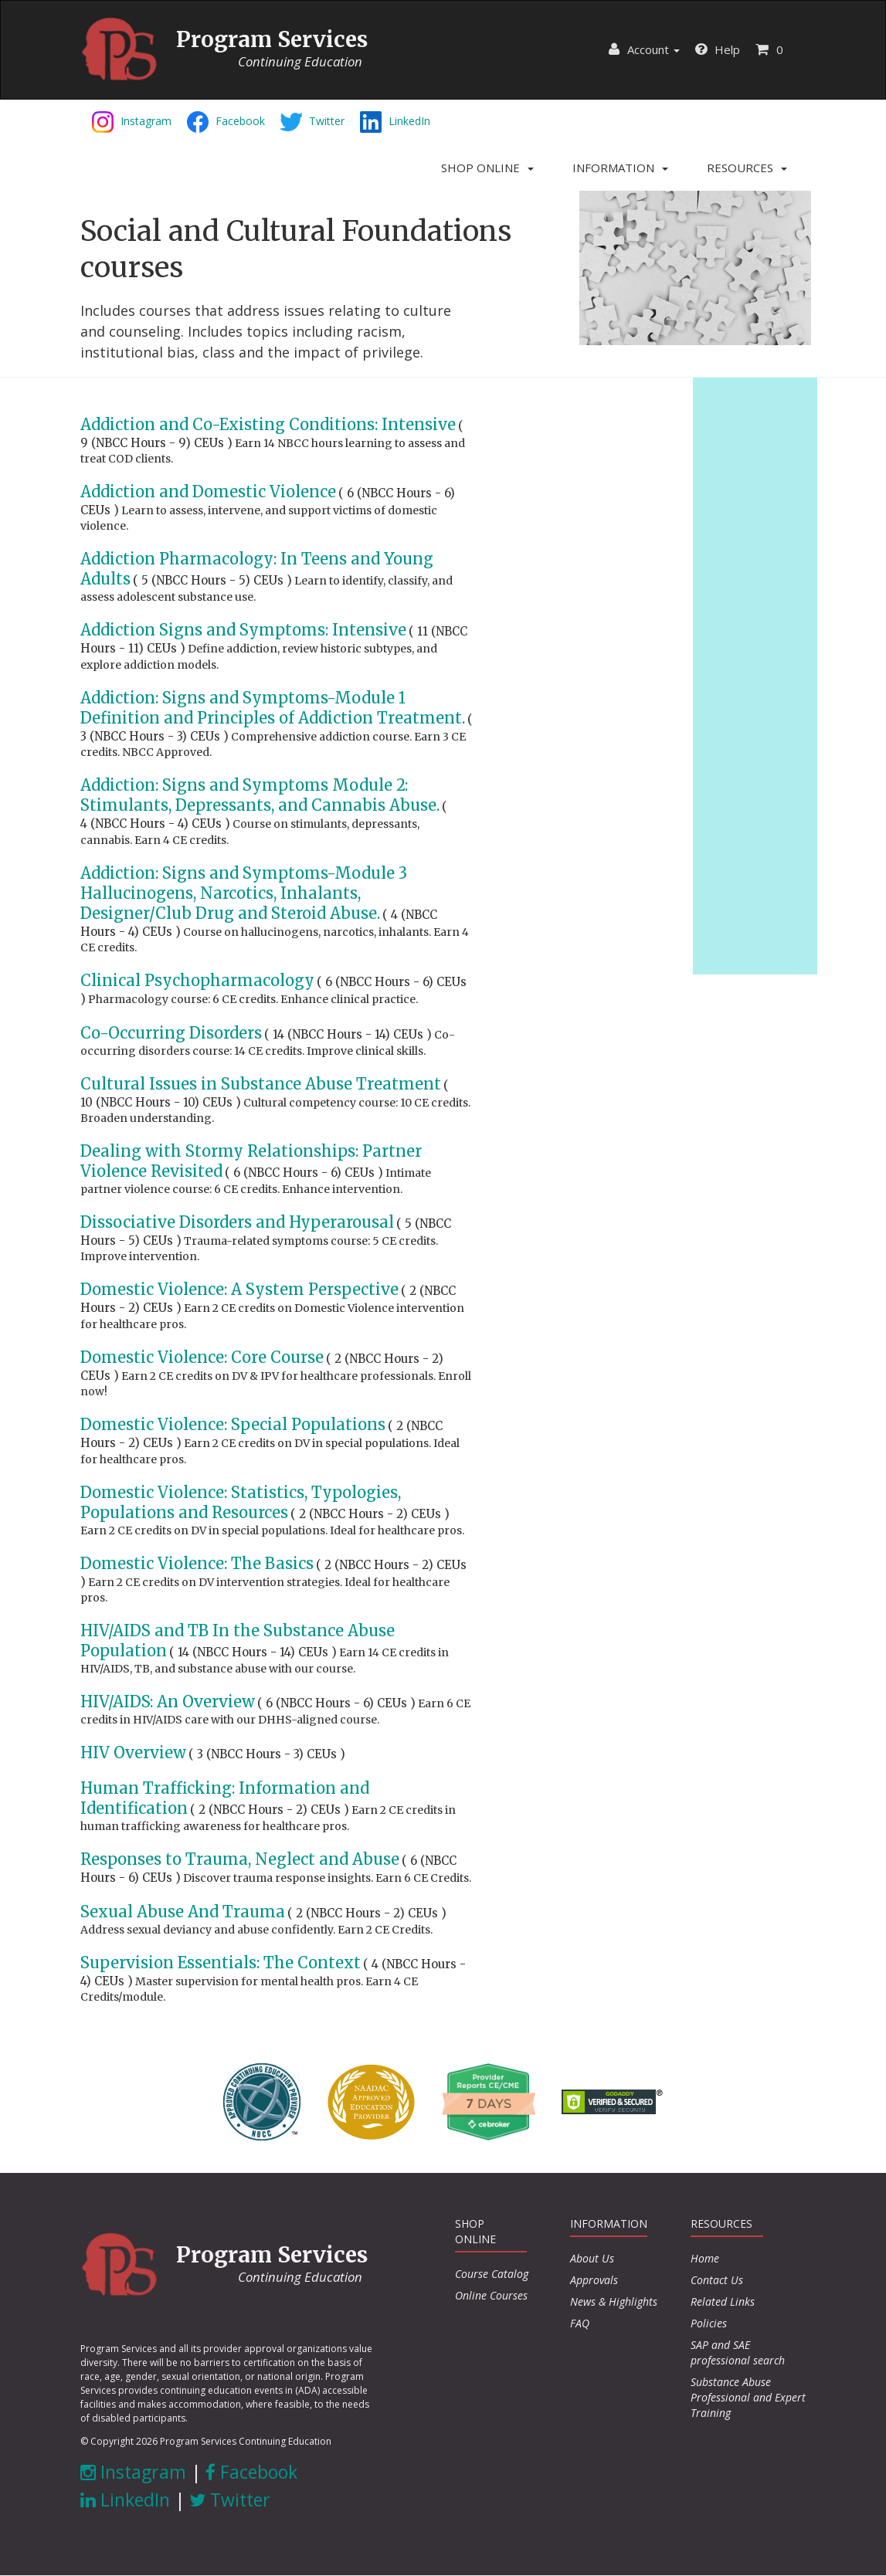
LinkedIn (125, 2499)
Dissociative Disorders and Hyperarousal (237, 1222)
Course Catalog (491, 2273)
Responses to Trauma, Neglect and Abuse (239, 1859)
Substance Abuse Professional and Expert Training (748, 2397)
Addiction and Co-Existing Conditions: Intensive (268, 424)
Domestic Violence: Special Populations (232, 1424)
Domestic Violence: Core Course (202, 1357)
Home (705, 2258)
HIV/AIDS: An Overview (167, 1701)
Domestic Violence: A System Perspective (239, 1289)
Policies (709, 2323)
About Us (592, 2258)
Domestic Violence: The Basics (197, 1563)
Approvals (594, 2280)
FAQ (579, 2323)
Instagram (133, 2471)
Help (717, 49)
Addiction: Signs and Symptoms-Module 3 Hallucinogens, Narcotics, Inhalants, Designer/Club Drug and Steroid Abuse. (243, 893)
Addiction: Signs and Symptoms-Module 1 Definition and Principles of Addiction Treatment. (272, 707)
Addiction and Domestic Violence (208, 491)
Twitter (229, 2499)
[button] (487, 167)
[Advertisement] (755, 674)
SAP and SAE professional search (738, 2352)
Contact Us (717, 2280)
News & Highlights (613, 2301)
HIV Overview (133, 1752)
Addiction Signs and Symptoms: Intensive (243, 629)
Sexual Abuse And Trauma (182, 1911)
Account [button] (644, 49)
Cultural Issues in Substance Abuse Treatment (260, 1083)
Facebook (251, 2471)
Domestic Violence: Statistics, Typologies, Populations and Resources (240, 1502)
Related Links (723, 2301)
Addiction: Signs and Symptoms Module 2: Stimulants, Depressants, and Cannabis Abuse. (260, 795)
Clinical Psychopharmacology (197, 980)
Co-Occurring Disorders (171, 1032)
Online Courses (491, 2295)
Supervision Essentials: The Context (220, 1962)
